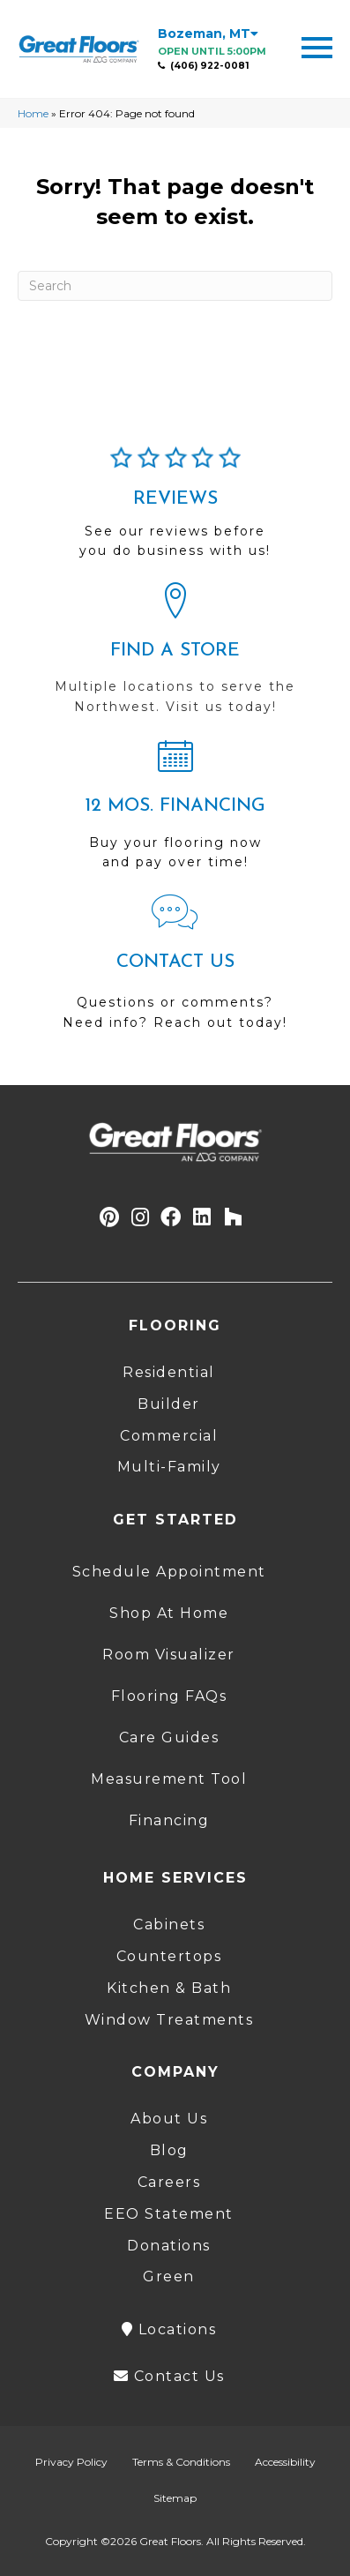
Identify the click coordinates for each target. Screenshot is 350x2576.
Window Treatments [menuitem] (169, 2019)
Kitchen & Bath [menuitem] (169, 1988)
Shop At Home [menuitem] (168, 1613)
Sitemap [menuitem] (175, 2498)
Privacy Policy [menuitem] (71, 2461)
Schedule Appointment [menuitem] (169, 1571)
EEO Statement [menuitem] (169, 2213)
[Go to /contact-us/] (175, 970)
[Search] (175, 286)
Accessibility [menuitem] (285, 2461)
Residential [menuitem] (169, 1372)
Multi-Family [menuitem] (169, 1466)
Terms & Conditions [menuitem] (181, 2461)
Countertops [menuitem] (169, 1956)
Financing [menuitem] (169, 1820)
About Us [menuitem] (168, 2118)
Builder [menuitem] (169, 1404)
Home (33, 113)
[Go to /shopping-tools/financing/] (175, 811)
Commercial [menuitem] (169, 1435)
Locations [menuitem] (169, 2329)
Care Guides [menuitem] (169, 1737)
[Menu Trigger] (317, 46)
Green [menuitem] (169, 2276)
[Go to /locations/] (175, 656)
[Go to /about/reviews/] (175, 510)
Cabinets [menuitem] (169, 1924)
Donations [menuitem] (169, 2245)
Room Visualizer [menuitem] (168, 1654)
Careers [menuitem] (169, 2182)
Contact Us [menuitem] (169, 2376)
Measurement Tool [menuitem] (169, 1779)
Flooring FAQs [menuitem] (169, 1696)
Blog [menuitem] (169, 2150)
